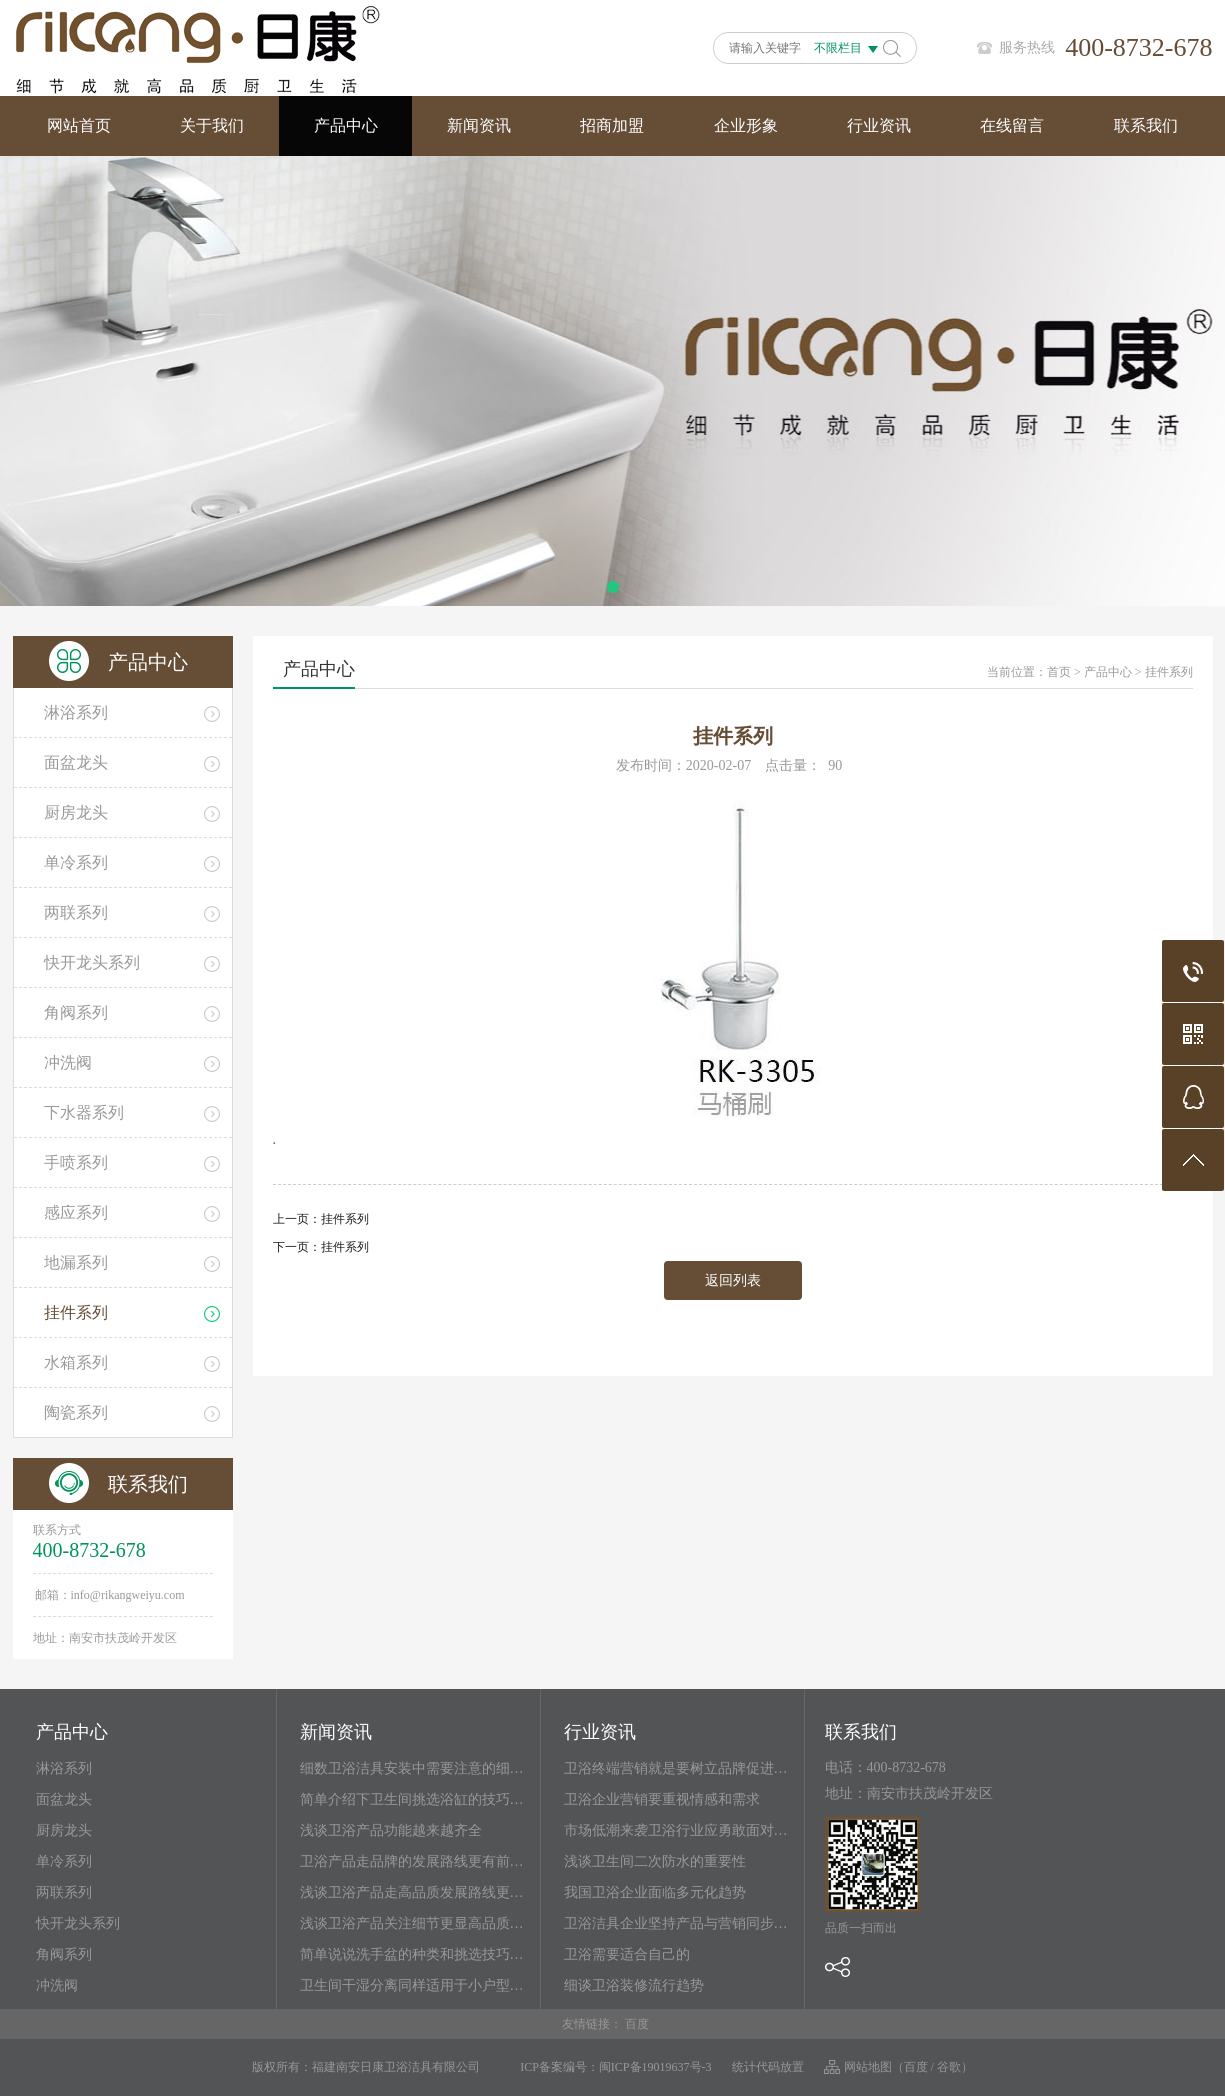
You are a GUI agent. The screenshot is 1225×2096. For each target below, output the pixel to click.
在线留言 (1012, 125)
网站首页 (79, 125)
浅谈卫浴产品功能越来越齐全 (391, 1830)
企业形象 (746, 125)
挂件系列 (1169, 672)
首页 (1059, 672)
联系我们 (1146, 125)
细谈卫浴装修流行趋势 (634, 1985)
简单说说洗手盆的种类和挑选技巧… (412, 1954)
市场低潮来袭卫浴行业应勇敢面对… (676, 1830)
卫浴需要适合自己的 (627, 1954)
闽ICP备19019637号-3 (655, 2067)
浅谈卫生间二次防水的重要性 (655, 1861)
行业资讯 (879, 125)
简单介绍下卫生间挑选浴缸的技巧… (412, 1799)
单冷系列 (64, 1861)
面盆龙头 (64, 1799)
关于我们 (212, 125)
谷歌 (949, 2067)
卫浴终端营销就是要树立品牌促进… (676, 1768)
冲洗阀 (57, 1985)
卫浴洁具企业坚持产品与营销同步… (676, 1923)
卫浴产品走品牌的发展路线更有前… (412, 1861)
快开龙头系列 (78, 1923)
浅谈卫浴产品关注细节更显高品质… (412, 1923)
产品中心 (346, 125)
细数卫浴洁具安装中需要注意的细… (412, 1768)
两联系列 (64, 1892)
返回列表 (733, 1280)
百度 (637, 2024)
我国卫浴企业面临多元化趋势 (655, 1892)
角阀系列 (64, 1954)
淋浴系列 (64, 1768)
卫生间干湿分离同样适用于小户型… (412, 1985)
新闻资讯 (479, 125)
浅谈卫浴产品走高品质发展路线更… (412, 1892)
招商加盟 (612, 125)
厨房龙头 (64, 1830)
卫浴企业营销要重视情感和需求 (662, 1799)
